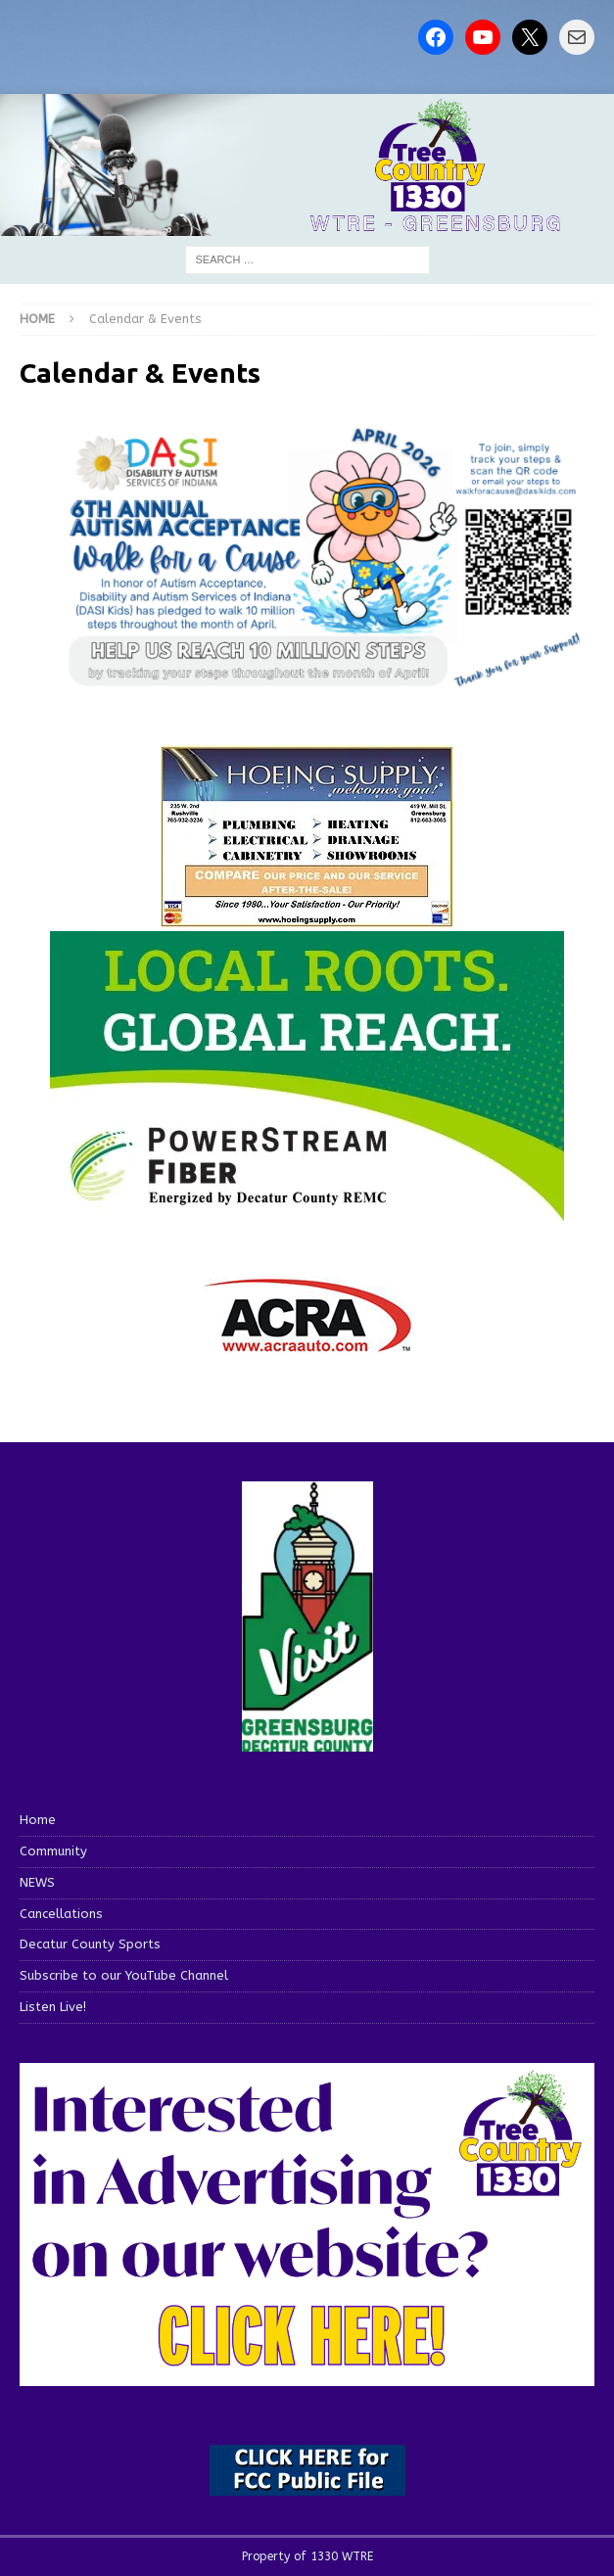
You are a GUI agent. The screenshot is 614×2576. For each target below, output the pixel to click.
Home (38, 1819)
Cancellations (61, 1913)
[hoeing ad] (307, 918)
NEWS (37, 1882)
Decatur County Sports (90, 1944)
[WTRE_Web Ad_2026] (307, 1213)
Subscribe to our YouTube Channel (124, 1975)
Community (53, 1851)
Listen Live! (53, 2006)
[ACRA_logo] (307, 1343)
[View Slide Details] (326, 557)
